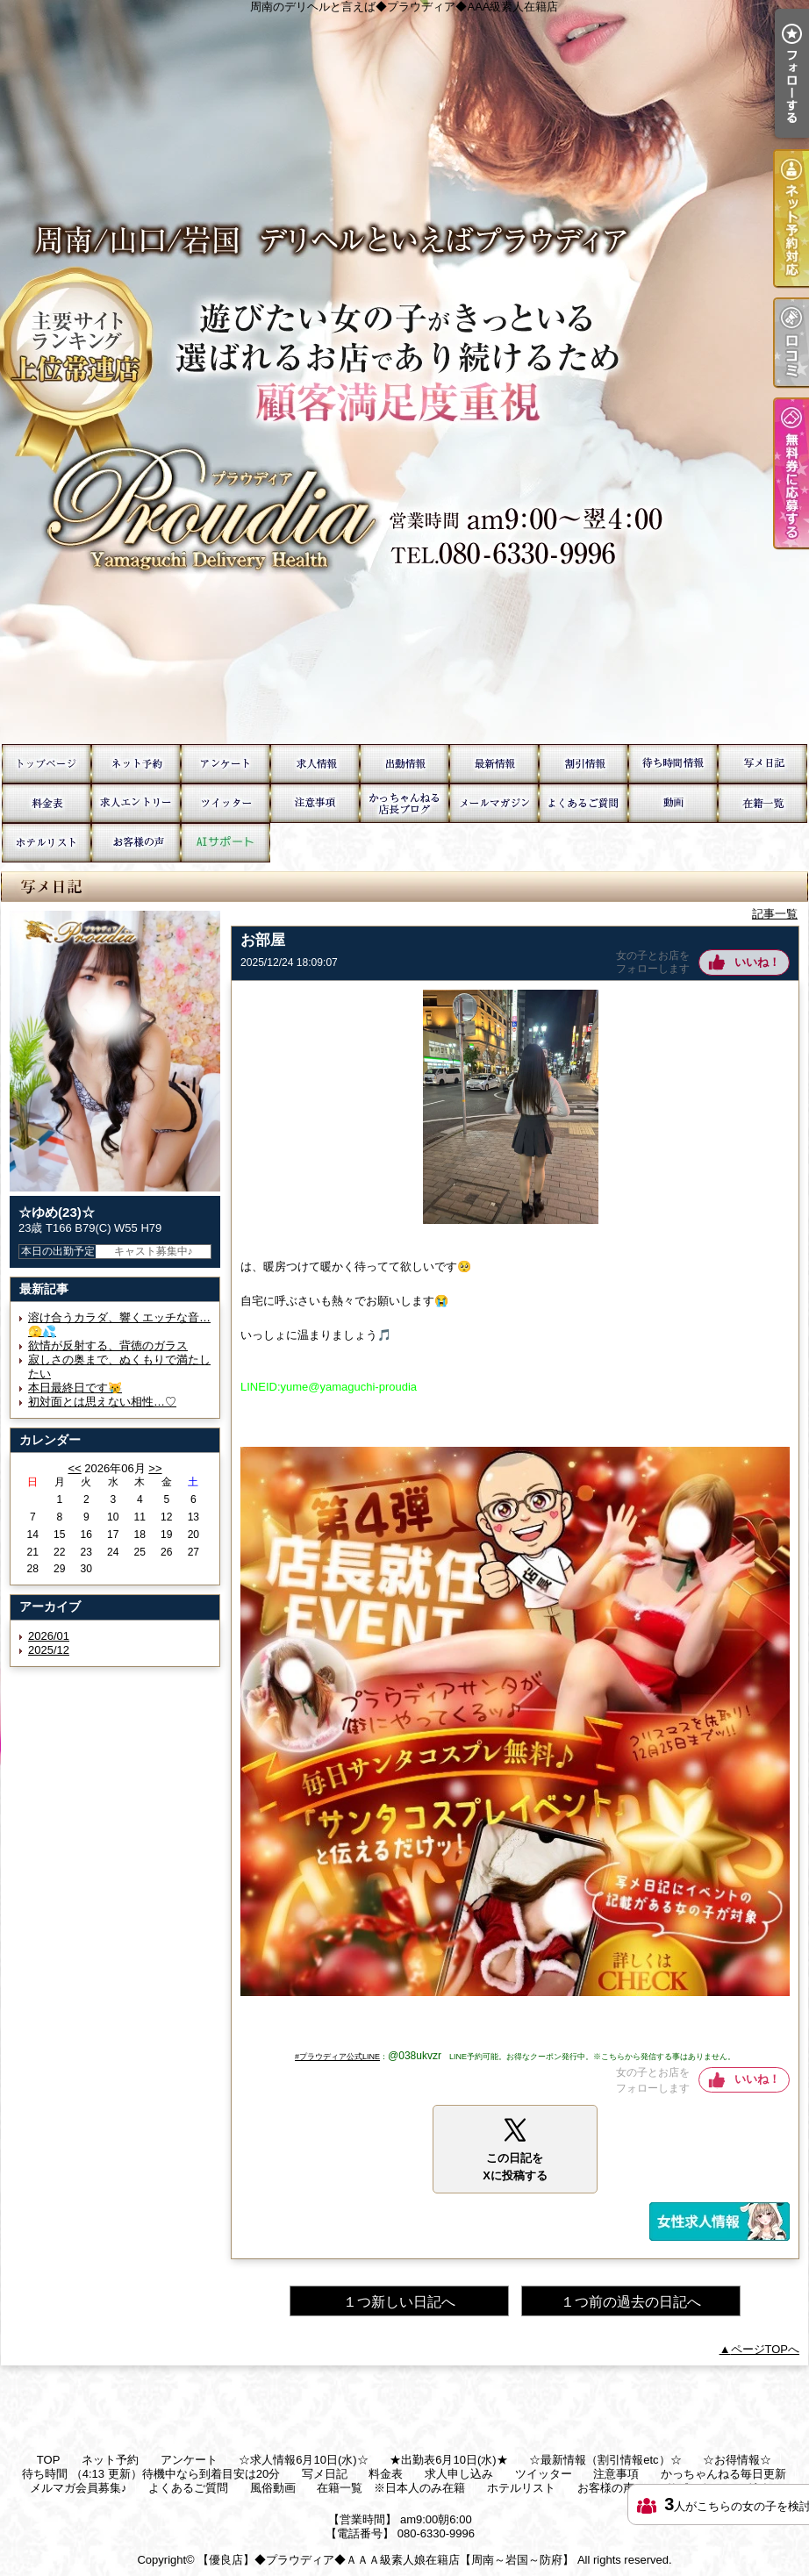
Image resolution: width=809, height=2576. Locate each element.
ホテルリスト (46, 842)
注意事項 (315, 803)
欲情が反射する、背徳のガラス (108, 1345)
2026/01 (48, 1635)
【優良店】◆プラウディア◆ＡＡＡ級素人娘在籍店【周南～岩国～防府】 (385, 2559)
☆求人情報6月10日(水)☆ (315, 764)
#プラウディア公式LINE (337, 2056)
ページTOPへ (765, 2349)
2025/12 (48, 1650)
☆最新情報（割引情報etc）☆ (494, 764)
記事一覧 (775, 913)
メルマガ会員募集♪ (494, 803)
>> (154, 1468)
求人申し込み (136, 803)
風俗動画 (673, 803)
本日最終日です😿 (75, 1387)
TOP (46, 764)
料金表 (46, 803)
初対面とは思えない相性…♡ (102, 1401)
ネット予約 (136, 764)
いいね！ (757, 962)
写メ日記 (762, 764)
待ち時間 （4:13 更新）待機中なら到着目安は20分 (673, 764)
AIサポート (225, 842)
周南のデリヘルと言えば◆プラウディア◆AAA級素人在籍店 (404, 372)
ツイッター (225, 803)
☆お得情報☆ (583, 764)
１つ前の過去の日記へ (631, 2301)
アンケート (225, 764)
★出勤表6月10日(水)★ (404, 764)
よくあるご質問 (583, 803)
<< (74, 1468)
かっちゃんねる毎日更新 (404, 803)
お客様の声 (136, 842)
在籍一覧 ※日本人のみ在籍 (762, 803)
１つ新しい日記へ (399, 2301)
